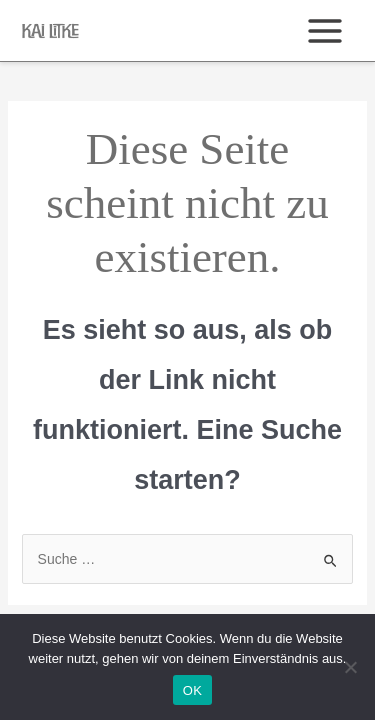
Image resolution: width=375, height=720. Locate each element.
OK (192, 690)
